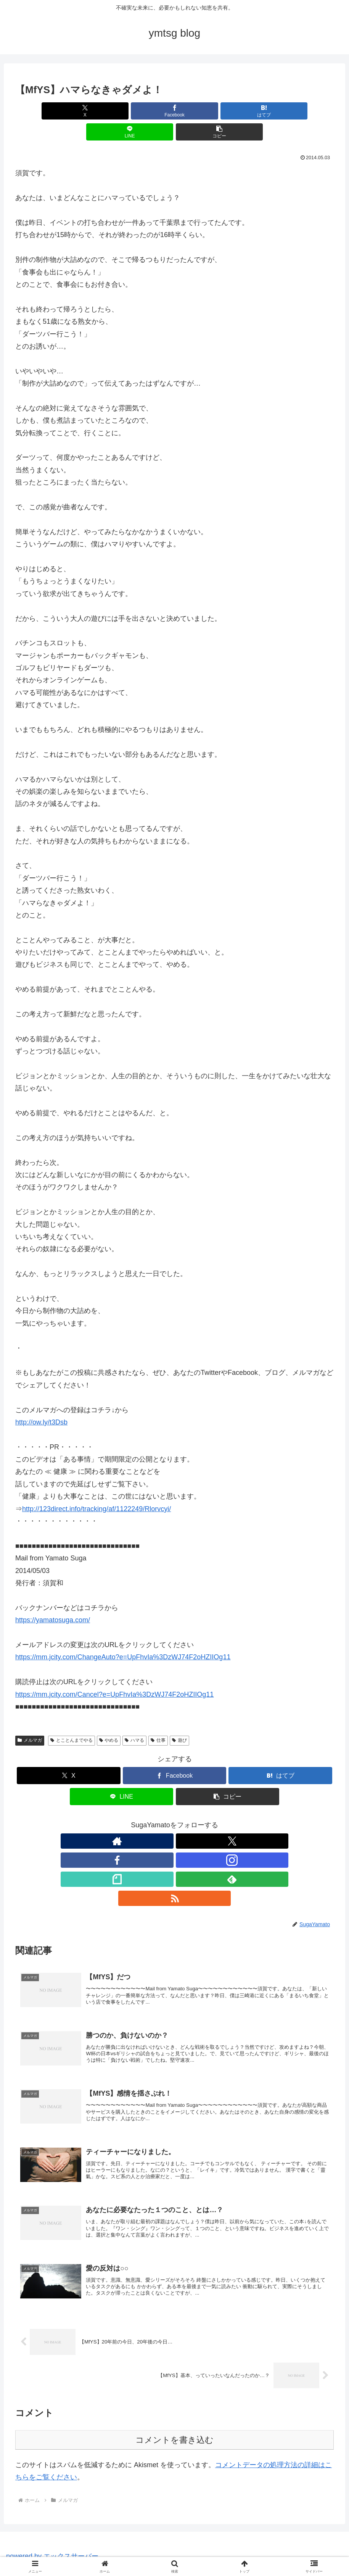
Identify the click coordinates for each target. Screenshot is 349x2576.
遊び (179, 1719)
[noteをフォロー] (192, 1820)
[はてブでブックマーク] (174, 111)
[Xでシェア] (67, 111)
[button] (281, 111)
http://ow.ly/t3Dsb (41, 1401)
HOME (88, 2552)
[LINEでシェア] (228, 111)
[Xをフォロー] (139, 1820)
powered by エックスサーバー (52, 2492)
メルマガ (30, 1719)
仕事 (158, 1719)
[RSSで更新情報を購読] (227, 1820)
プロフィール (121, 2552)
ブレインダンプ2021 (225, 2552)
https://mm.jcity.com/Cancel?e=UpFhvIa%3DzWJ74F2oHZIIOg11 (114, 1673)
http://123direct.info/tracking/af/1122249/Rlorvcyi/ (96, 1488)
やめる (109, 1719)
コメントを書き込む (174, 2376)
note (263, 2552)
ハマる (134, 1719)
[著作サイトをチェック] (122, 1820)
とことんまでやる (71, 1719)
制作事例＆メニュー (169, 2552)
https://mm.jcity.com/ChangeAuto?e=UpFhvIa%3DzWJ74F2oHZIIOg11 (122, 1636)
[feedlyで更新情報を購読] (209, 1820)
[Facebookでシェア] (120, 111)
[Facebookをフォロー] (157, 1820)
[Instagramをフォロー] (174, 1820)
